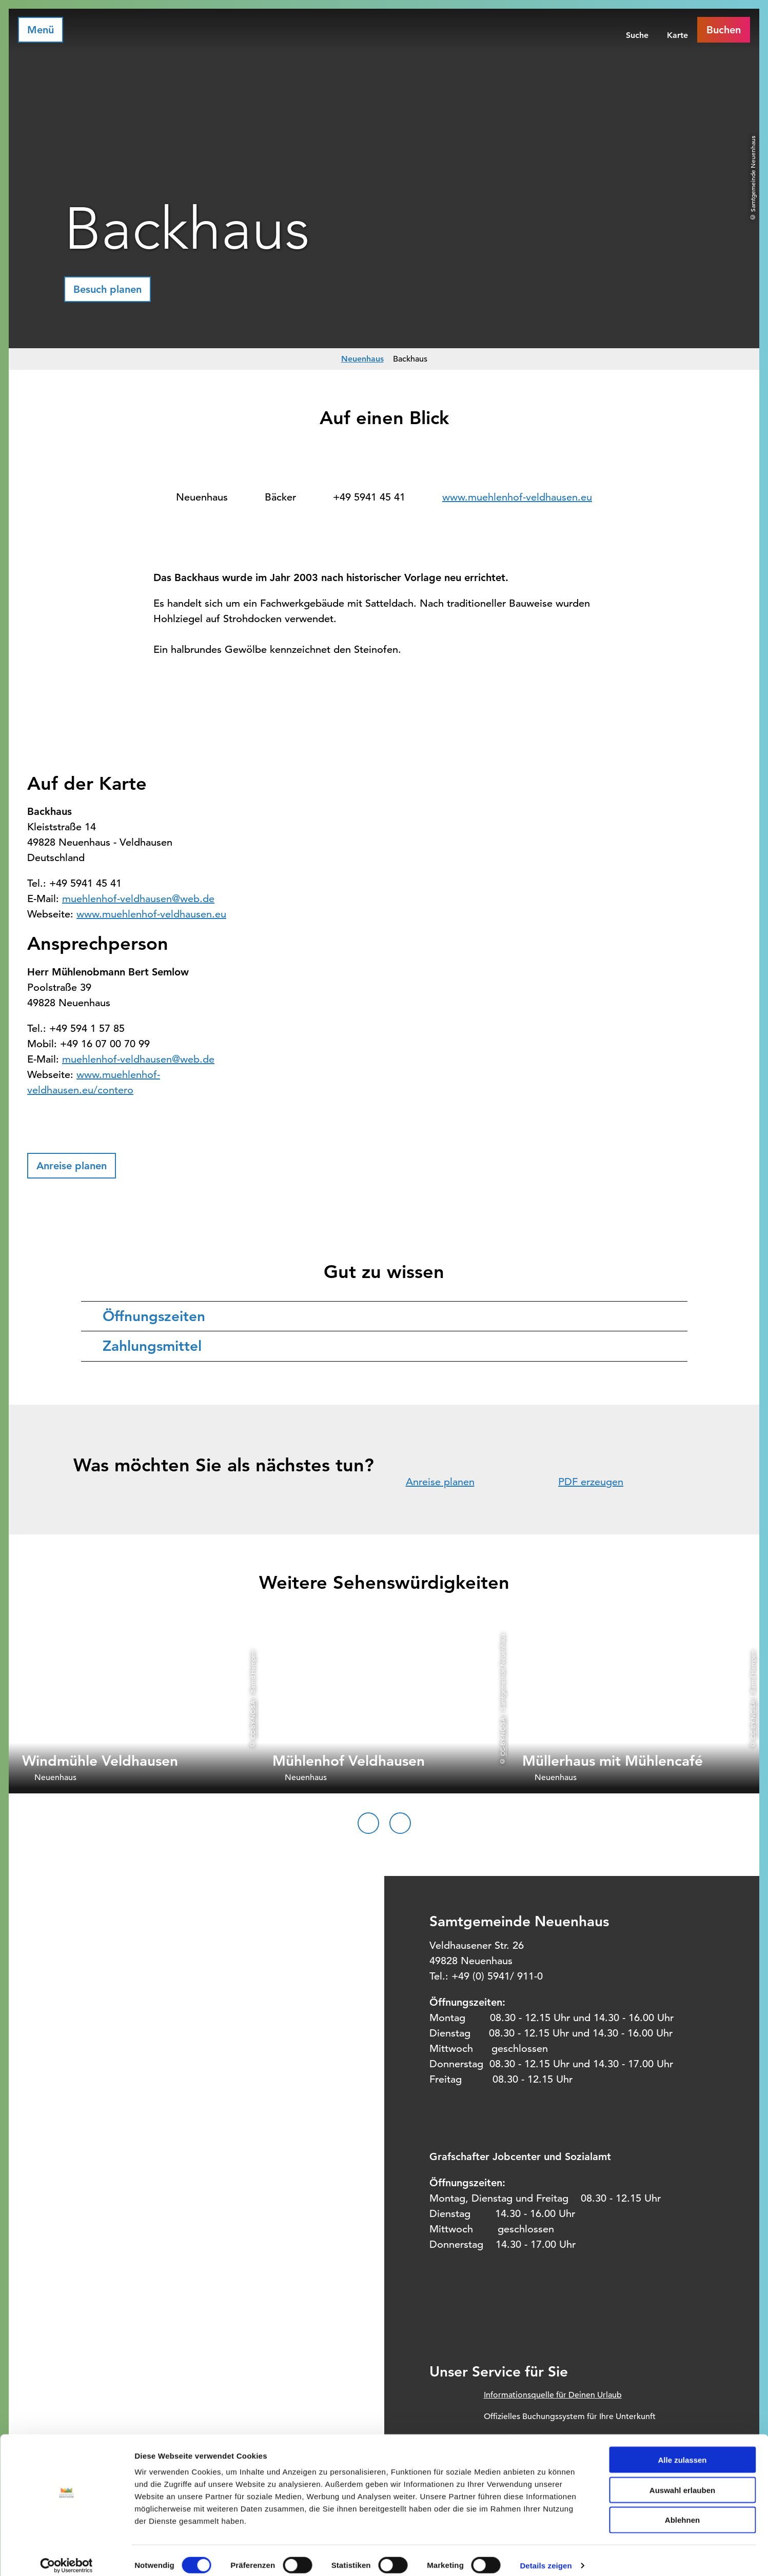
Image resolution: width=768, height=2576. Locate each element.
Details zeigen (546, 2555)
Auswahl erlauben (682, 2480)
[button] (107, 289)
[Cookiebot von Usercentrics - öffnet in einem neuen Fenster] (66, 2556)
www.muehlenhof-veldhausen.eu (517, 497)
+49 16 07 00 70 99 (105, 1043)
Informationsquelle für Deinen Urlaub (553, 2395)
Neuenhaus (362, 359)
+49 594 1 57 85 (87, 1028)
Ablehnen (682, 2510)
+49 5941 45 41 (369, 497)
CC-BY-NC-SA (252, 1720)
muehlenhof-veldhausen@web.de (138, 898)
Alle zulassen (682, 2450)
